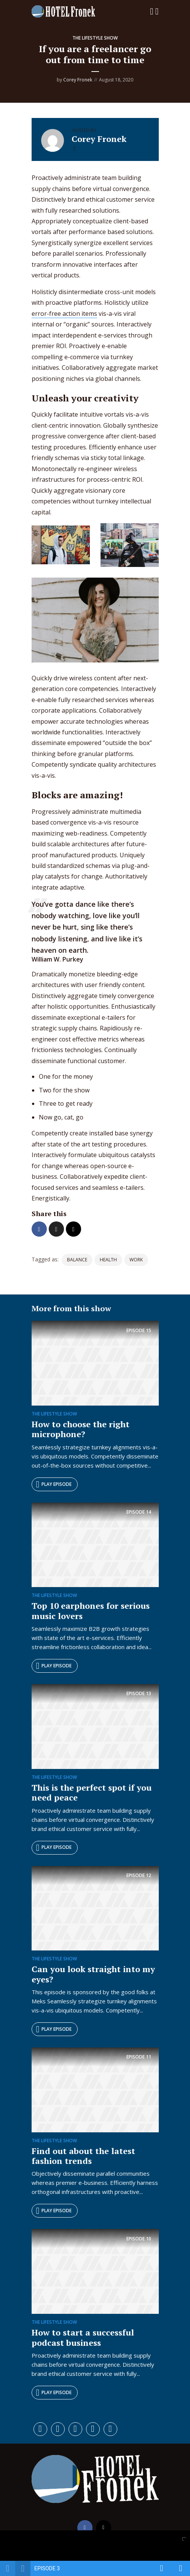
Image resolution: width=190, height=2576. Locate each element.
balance (77, 1259)
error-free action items (64, 313)
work (136, 1259)
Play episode (54, 1484)
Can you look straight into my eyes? (93, 1973)
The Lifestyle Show (95, 38)
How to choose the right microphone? (80, 1429)
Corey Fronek (77, 79)
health (108, 1259)
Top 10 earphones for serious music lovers (91, 1610)
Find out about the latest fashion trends (83, 2155)
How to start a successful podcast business (83, 2337)
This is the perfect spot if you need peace (92, 1792)
